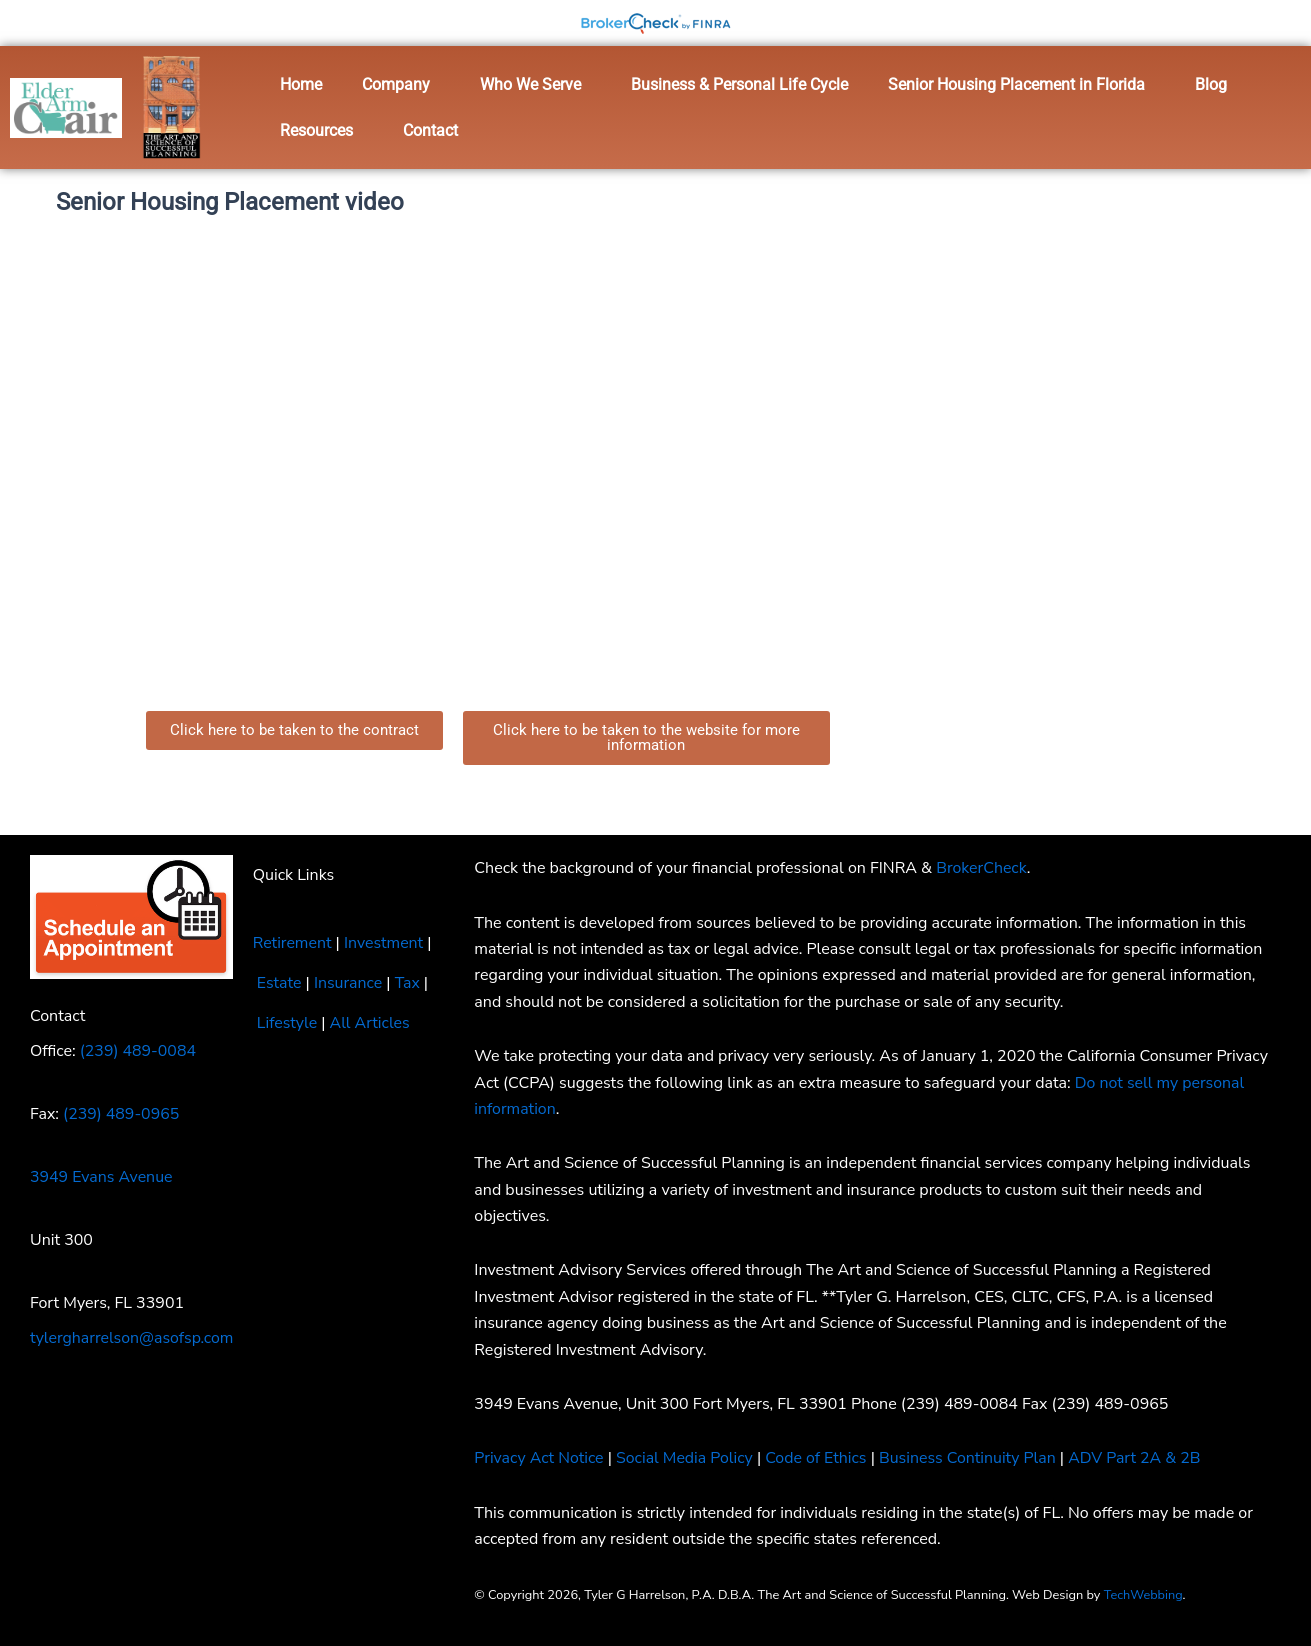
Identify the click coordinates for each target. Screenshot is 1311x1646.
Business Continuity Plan (971, 1458)
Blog (1211, 84)
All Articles (370, 1023)
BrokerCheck (981, 868)
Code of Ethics (818, 1458)
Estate (279, 983)
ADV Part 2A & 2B (1141, 1458)
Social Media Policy (686, 1458)
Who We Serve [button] (530, 84)
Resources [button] (316, 130)
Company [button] (396, 84)
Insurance (348, 983)
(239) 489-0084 (138, 1051)
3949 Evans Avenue (102, 1177)
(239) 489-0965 (121, 1114)
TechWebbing (1144, 1595)
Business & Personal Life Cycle (739, 84)
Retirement (292, 943)
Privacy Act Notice (539, 1458)
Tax (408, 983)
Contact (430, 130)
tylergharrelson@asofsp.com (132, 1338)
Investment (385, 943)
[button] (401, 85)
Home (301, 84)
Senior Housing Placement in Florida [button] (1016, 84)
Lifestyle (287, 1023)
